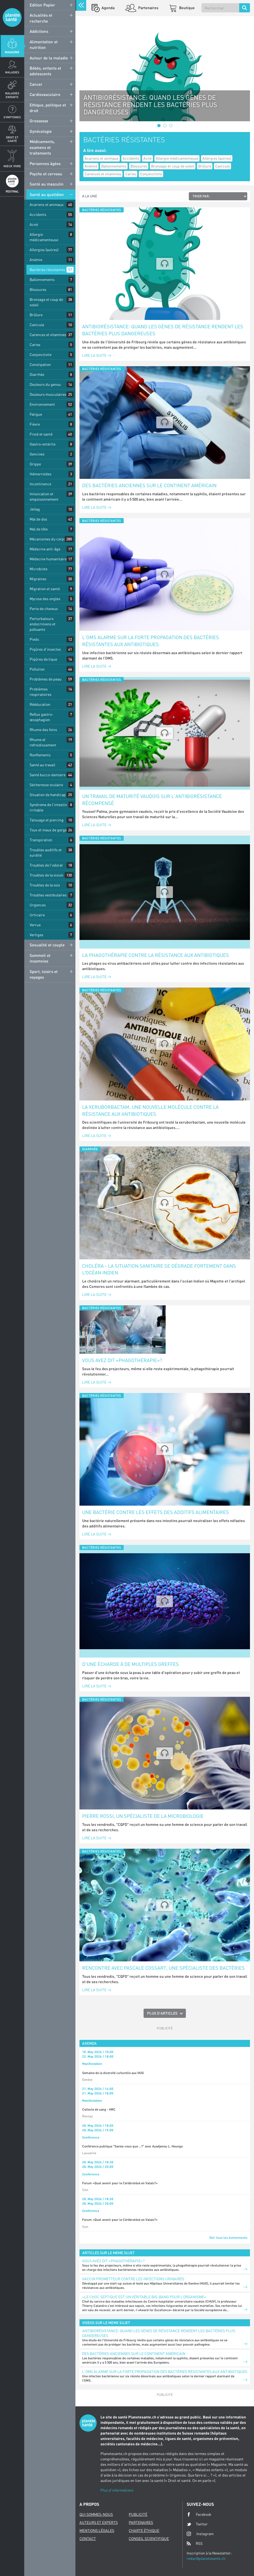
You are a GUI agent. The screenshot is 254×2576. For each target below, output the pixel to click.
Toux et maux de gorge (48, 830)
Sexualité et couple (47, 944)
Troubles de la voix (45, 885)
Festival (12, 191)
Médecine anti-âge (45, 549)
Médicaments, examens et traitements (42, 147)
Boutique (186, 7)
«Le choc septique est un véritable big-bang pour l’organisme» (144, 2296)
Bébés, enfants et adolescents (45, 71)
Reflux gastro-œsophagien (41, 717)
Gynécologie (41, 131)
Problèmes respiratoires (40, 692)
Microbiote (38, 568)
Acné (34, 224)
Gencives (37, 454)
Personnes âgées (45, 163)
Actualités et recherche (41, 18)
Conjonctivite (40, 354)
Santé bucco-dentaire (47, 774)
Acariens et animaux (47, 204)
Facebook (199, 2514)
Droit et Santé (12, 139)
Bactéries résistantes (47, 269)
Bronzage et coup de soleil (46, 302)
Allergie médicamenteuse (44, 237)
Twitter (197, 2524)
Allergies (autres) (44, 249)
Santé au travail (42, 765)
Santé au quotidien (47, 194)
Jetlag (35, 509)
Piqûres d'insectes (45, 649)
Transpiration (41, 840)
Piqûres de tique (43, 659)
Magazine (12, 52)
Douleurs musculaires (48, 394)
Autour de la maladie (49, 57)
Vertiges (36, 934)
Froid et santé (41, 434)
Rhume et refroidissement (43, 742)
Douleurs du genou (45, 384)
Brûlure (36, 314)
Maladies (12, 72)
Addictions (39, 31)
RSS (195, 2543)
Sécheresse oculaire (46, 784)
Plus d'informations (116, 2490)
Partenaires (147, 7)
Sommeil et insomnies (40, 958)
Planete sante (12, 17)
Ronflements (40, 755)
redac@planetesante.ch (206, 2558)
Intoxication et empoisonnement (44, 496)
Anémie (36, 259)
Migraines (38, 578)
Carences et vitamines (48, 334)
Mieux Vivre (12, 166)
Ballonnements (42, 279)
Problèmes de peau (45, 679)
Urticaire (37, 915)
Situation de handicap (48, 794)
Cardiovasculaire (45, 94)
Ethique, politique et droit (48, 107)
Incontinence (40, 484)
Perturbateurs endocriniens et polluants (42, 624)
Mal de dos (38, 519)
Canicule (37, 324)
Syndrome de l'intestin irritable (48, 807)
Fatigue (36, 414)
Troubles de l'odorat (46, 865)
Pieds (34, 639)
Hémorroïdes (40, 474)
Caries (35, 344)
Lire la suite (96, 355)
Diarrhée (37, 374)
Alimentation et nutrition (44, 44)
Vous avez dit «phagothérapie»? (122, 1360)
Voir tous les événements (228, 2237)
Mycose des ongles (45, 598)
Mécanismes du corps (48, 539)
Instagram (200, 2533)
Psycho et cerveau (46, 173)
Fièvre (35, 424)
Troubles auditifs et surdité (46, 852)
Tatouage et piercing (47, 820)
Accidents (38, 214)
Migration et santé (45, 588)
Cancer (36, 84)
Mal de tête (39, 529)
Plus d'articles (162, 2013)
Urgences (38, 905)
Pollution (37, 669)
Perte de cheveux (44, 608)
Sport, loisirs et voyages (44, 974)
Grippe (35, 464)
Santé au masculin (47, 183)
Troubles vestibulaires (48, 895)
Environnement (42, 404)
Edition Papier (42, 4)
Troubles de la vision (46, 875)
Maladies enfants (12, 94)
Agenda (107, 7)
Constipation (40, 364)
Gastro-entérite (42, 444)
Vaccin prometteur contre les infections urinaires (133, 2278)
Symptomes (12, 117)
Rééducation (40, 704)
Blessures (38, 289)
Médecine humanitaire (48, 559)
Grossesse (39, 120)
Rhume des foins (43, 729)
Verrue (35, 924)
